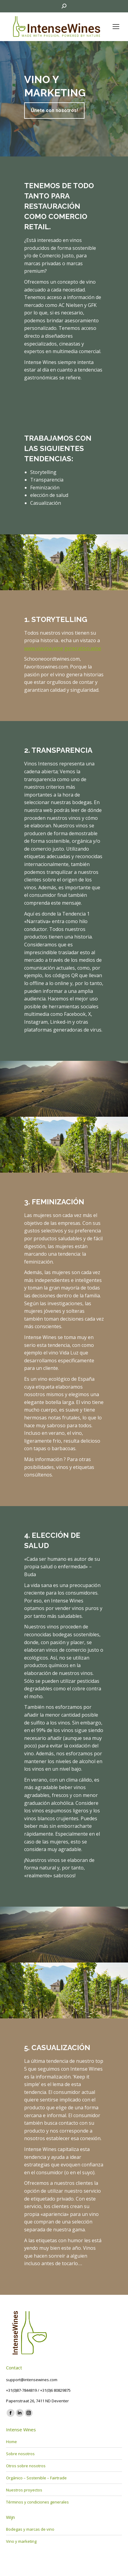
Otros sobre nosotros (26, 2465)
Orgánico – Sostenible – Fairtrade (36, 2478)
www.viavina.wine (43, 648)
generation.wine (82, 648)
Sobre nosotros (20, 2453)
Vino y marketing (21, 2541)
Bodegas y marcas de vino (30, 2529)
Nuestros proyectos (24, 2490)
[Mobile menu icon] (116, 27)
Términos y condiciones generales (37, 2502)
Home (11, 2441)
